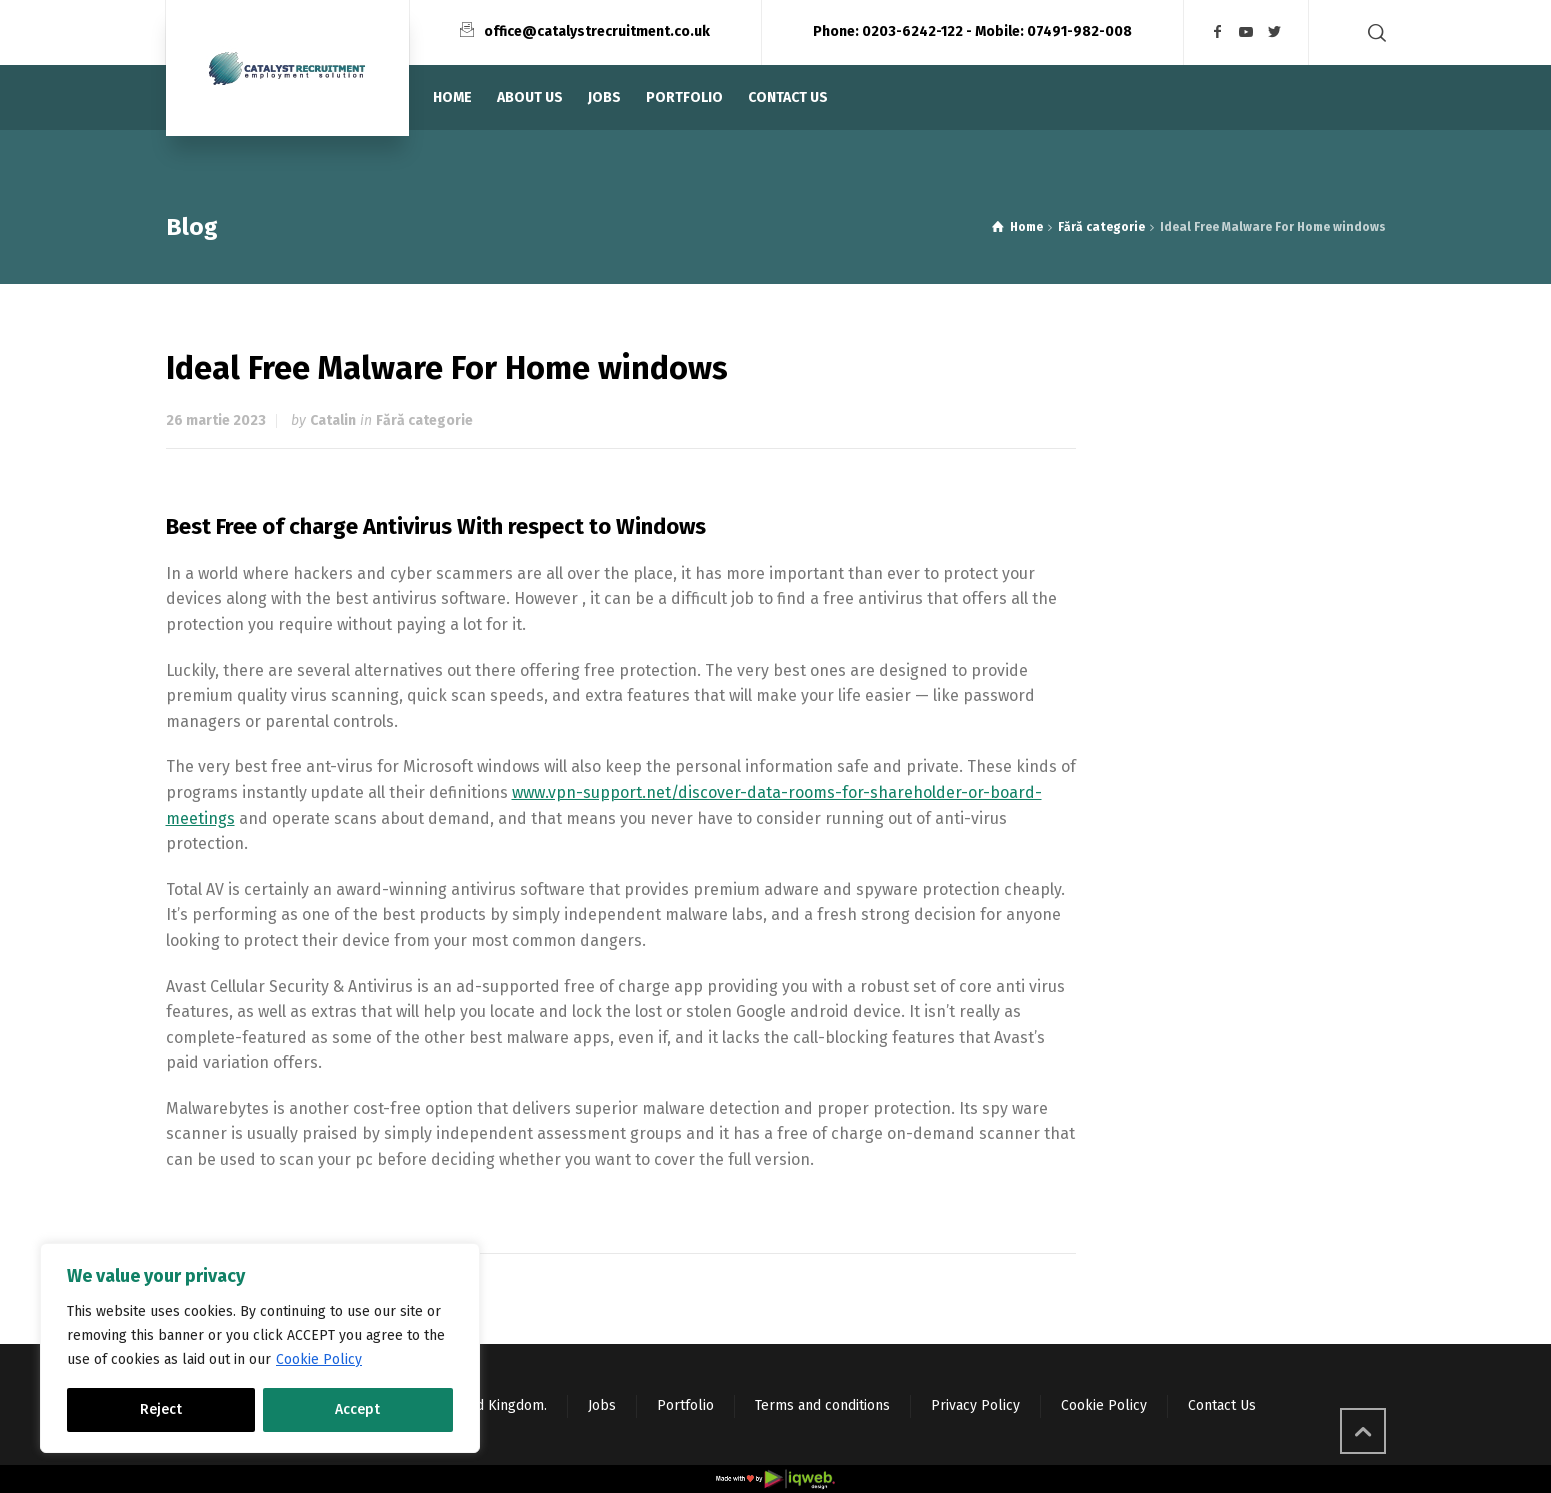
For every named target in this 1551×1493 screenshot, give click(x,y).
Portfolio (685, 1405)
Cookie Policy (319, 1359)
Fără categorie (424, 420)
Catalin (333, 420)
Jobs (602, 1405)
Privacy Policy (975, 1405)
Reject (161, 1409)
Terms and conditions (822, 1405)
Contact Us (1222, 1405)
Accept (357, 1409)
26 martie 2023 (216, 420)
